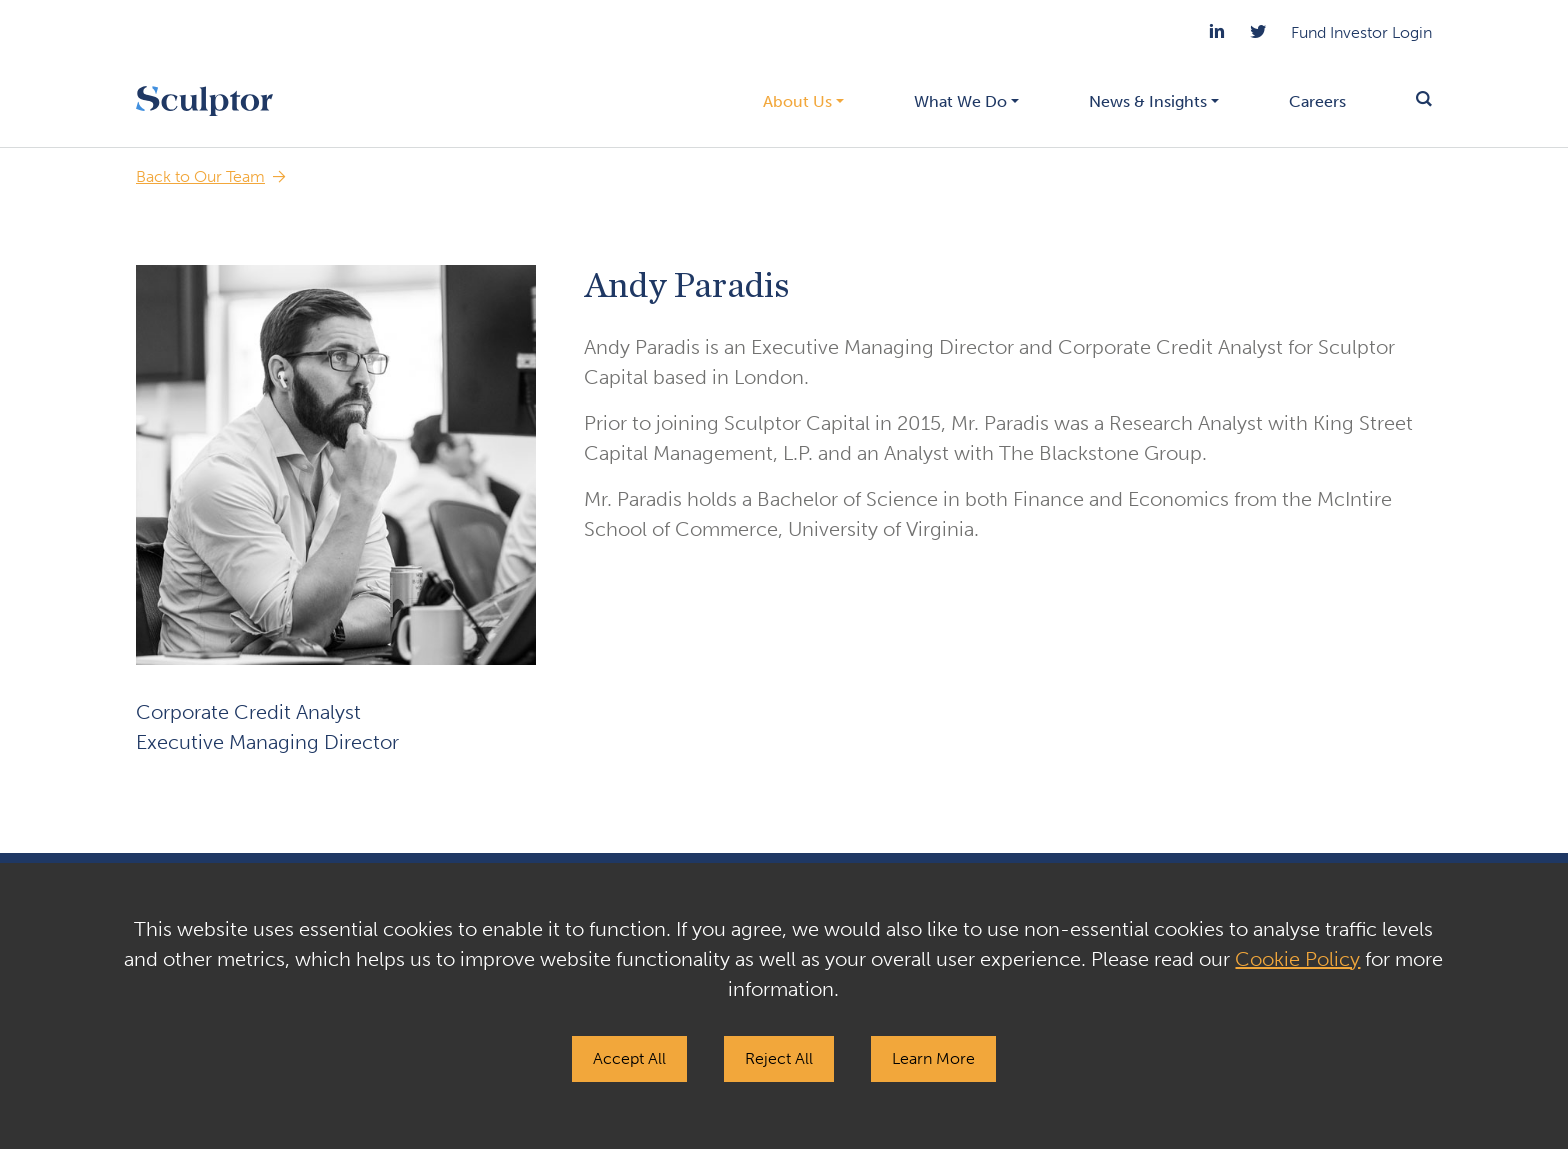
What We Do (960, 101)
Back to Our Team (200, 176)
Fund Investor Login (1361, 32)
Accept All (629, 1058)
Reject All (779, 1058)
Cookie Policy (1297, 959)
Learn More (933, 1058)
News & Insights (1148, 101)
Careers (1317, 101)
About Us (797, 101)
